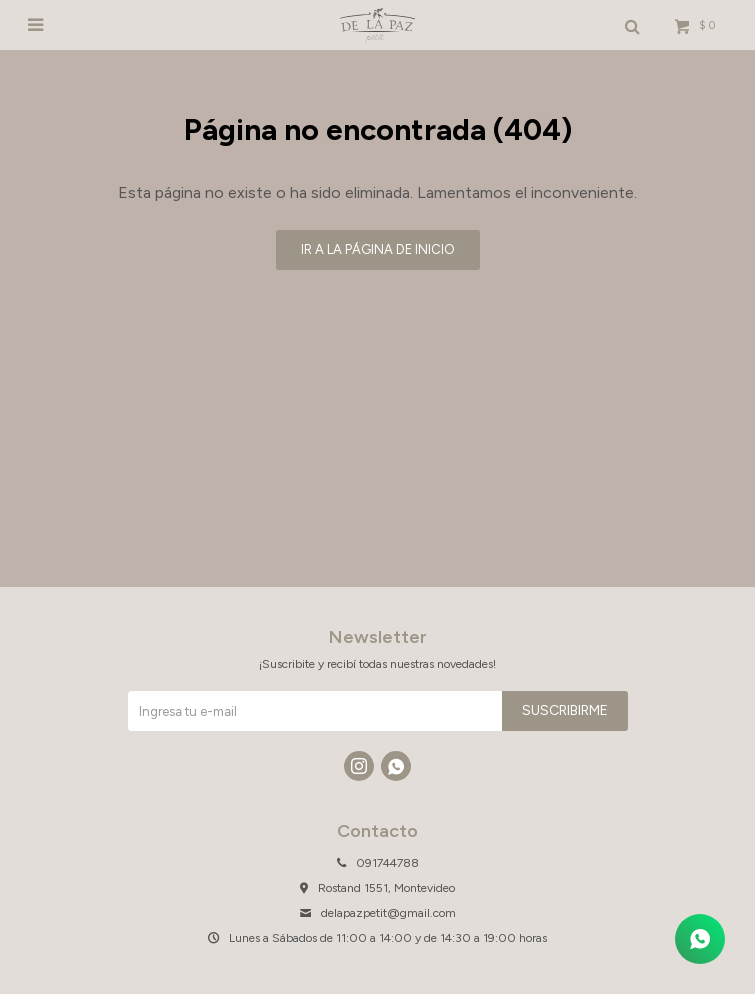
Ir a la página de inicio (378, 249)
